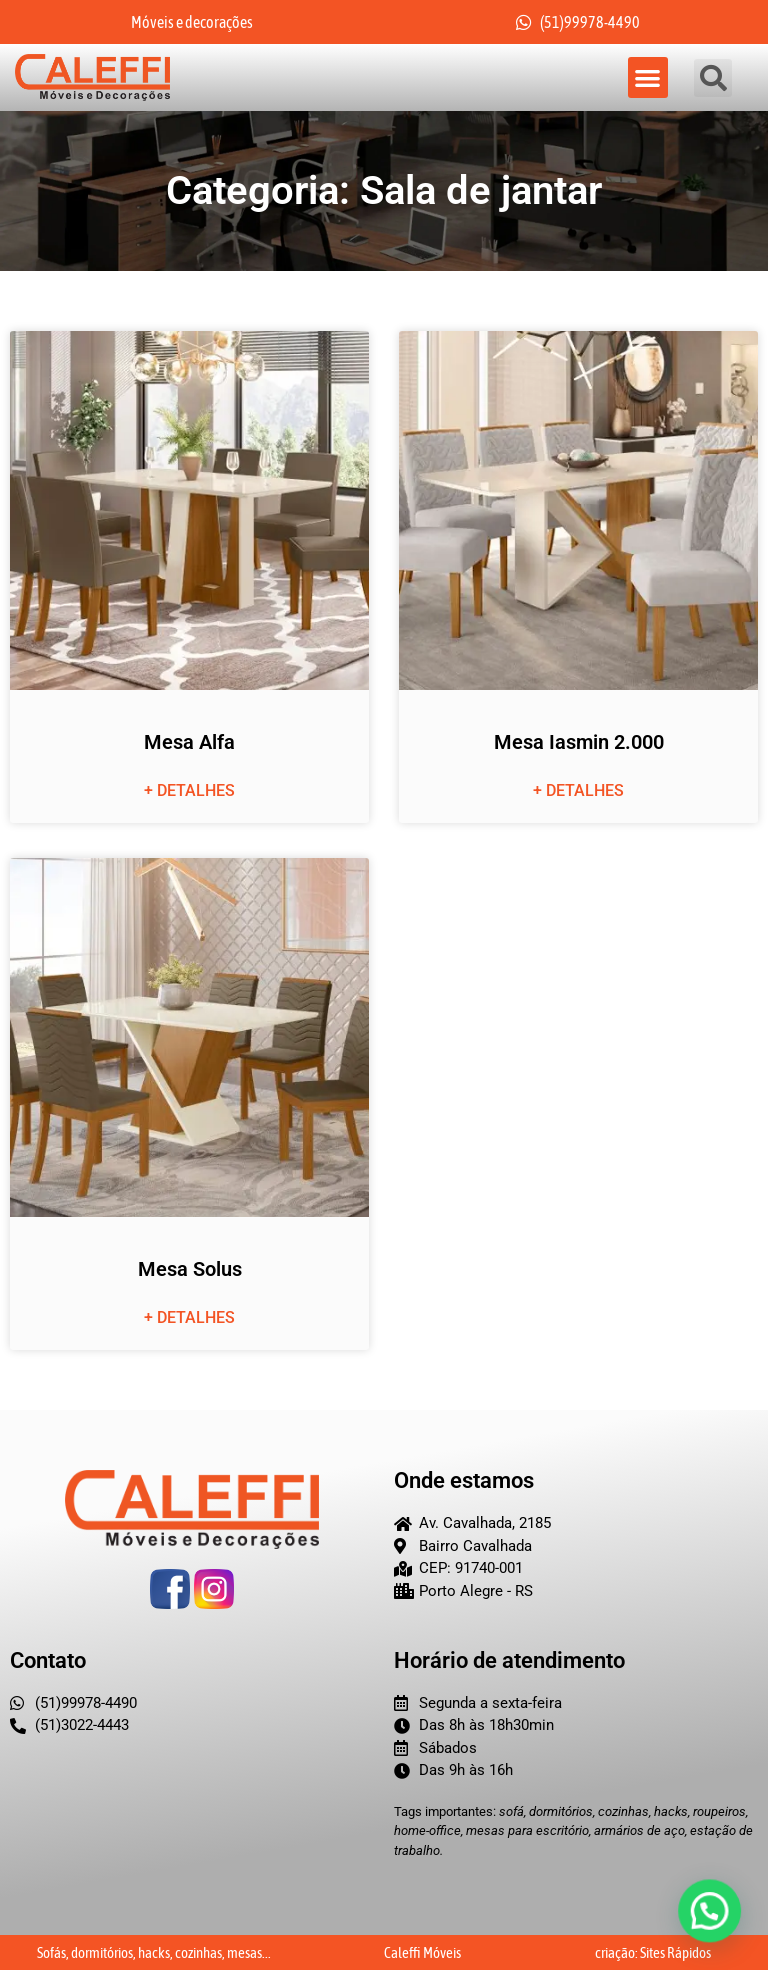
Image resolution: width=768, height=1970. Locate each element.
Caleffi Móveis (422, 1952)
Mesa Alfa (189, 742)
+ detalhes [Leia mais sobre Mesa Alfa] (189, 790)
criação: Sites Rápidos (653, 1952)
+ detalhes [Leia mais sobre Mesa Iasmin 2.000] (578, 790)
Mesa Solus (190, 1269)
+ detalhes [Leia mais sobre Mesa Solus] (189, 1317)
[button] (648, 77)
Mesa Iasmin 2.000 (579, 742)
